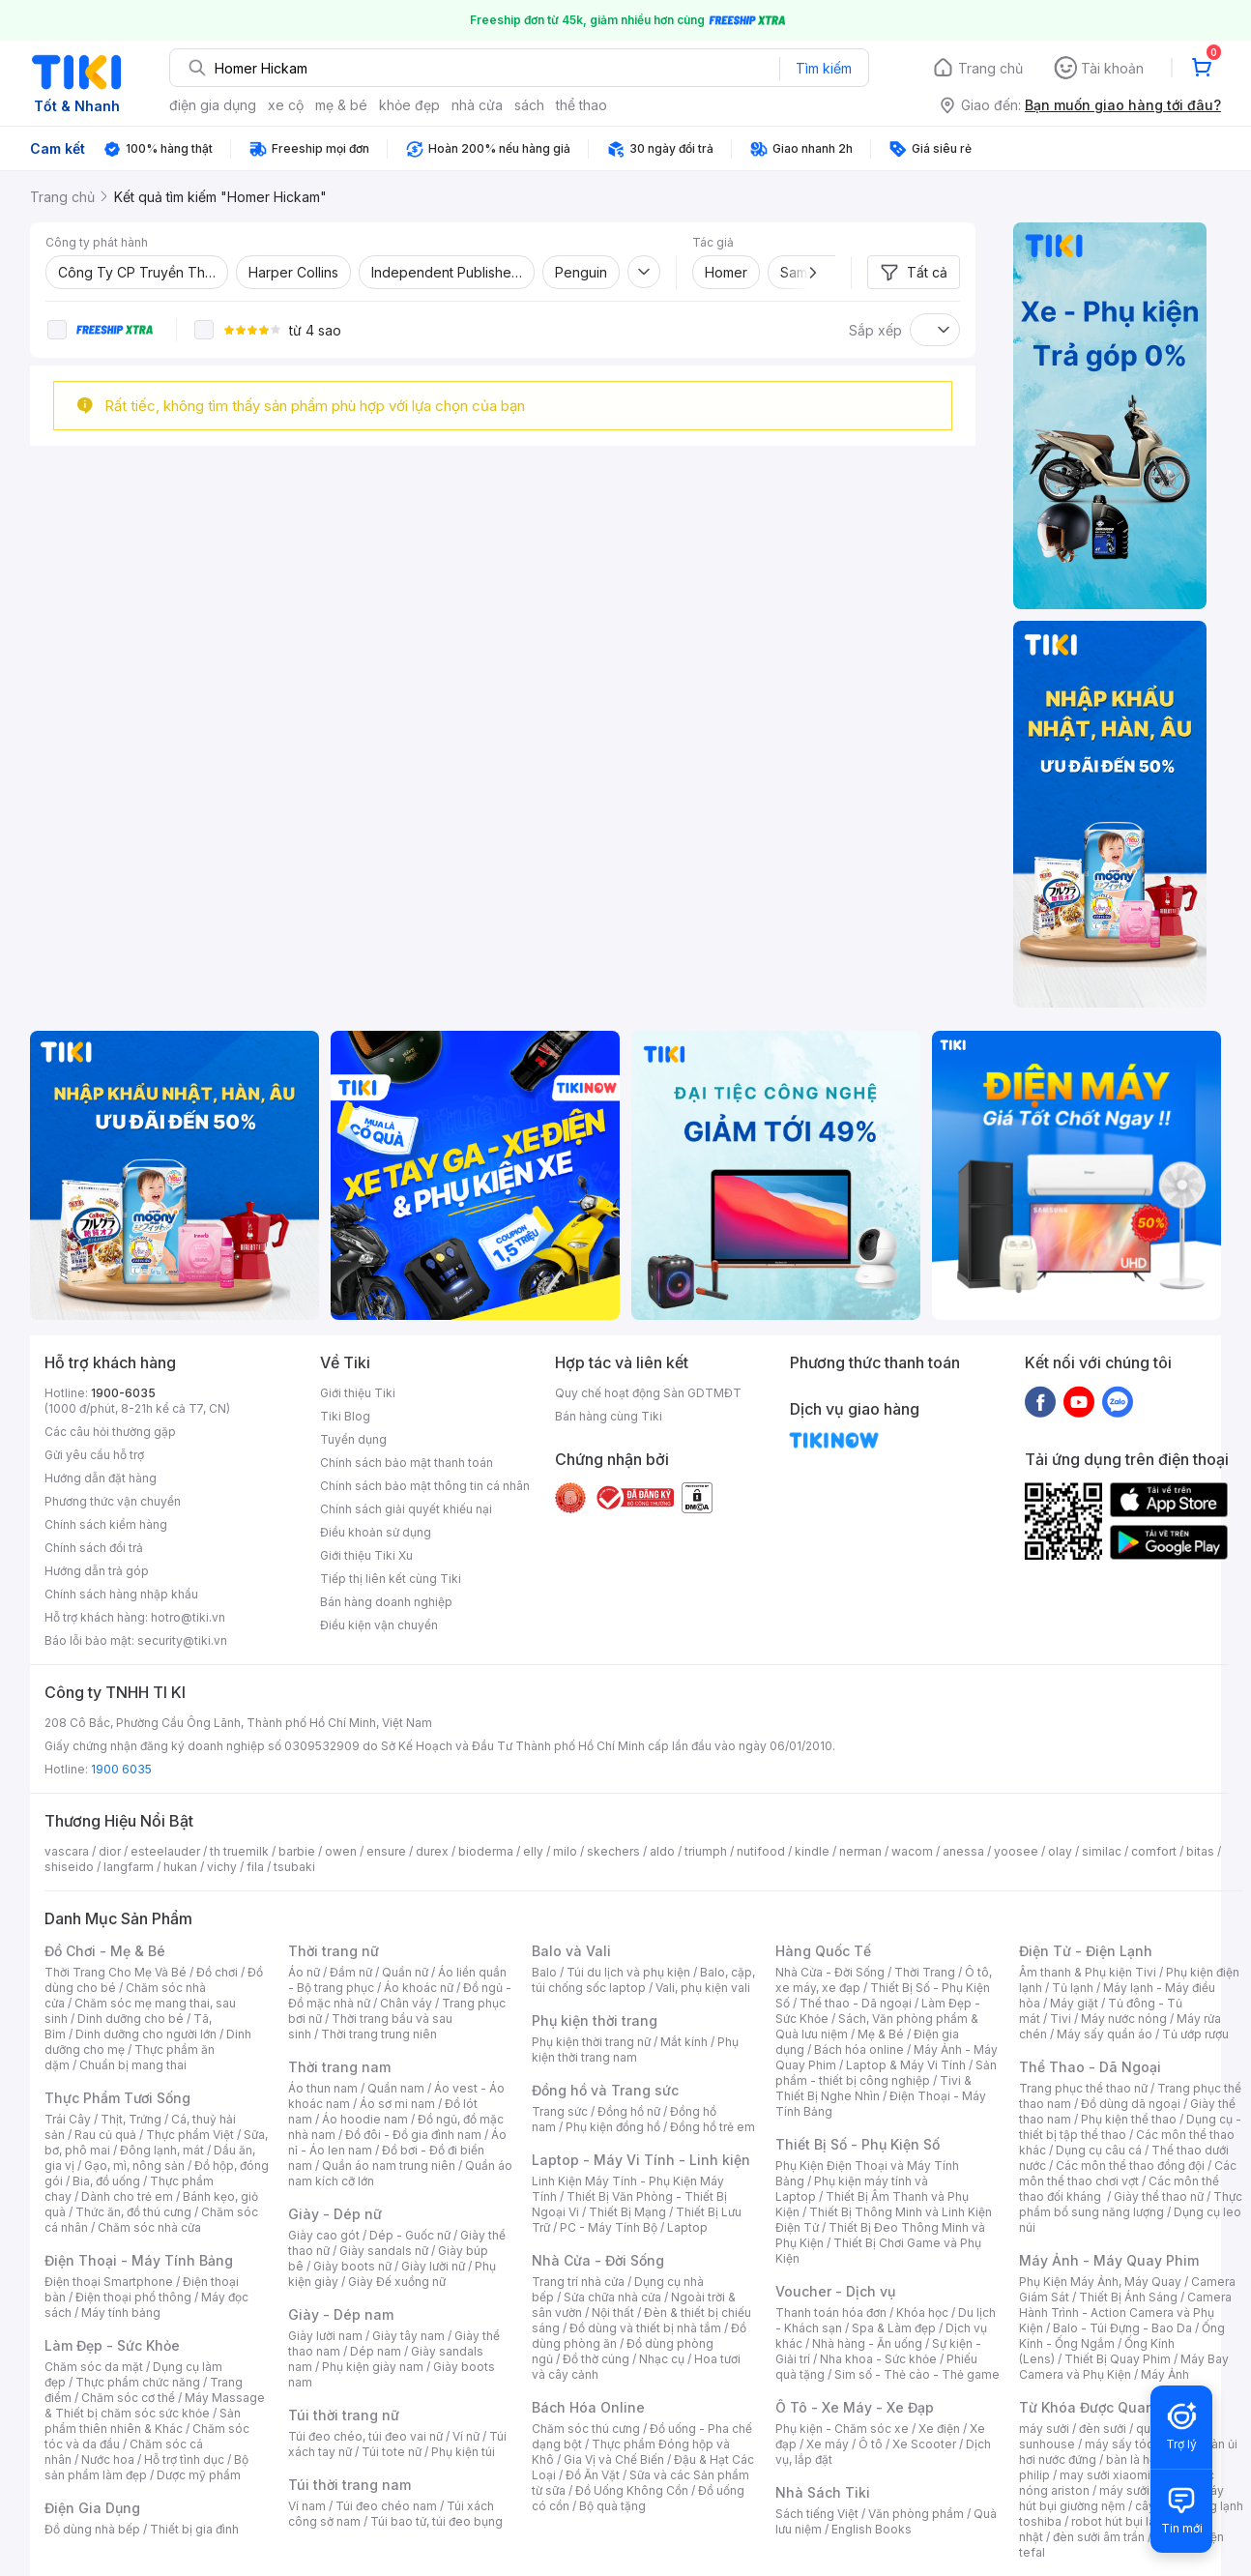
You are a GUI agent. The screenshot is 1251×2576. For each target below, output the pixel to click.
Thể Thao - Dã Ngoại (1090, 2067)
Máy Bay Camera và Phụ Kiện (1124, 2367)
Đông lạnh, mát (162, 2150)
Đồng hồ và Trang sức (605, 2090)
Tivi (1060, 2018)
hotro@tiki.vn (188, 1617)
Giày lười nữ (433, 2266)
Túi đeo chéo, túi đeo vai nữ (365, 2436)
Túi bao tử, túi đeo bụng (436, 2521)
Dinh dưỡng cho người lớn (146, 2034)
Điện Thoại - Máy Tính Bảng (138, 2260)
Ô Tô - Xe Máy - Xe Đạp (854, 2407)
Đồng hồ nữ (628, 2111)
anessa (963, 1851)
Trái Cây (67, 2119)
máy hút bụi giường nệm (1121, 2498)
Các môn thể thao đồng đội (1130, 2165)
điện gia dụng (212, 105)
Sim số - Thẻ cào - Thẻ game (917, 2374)
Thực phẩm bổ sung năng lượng (1130, 2204)
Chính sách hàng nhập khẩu (121, 1594)
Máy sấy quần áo (1104, 2034)
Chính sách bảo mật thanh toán (406, 1462)
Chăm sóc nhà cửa (149, 2227)
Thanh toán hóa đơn (831, 2312)
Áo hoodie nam (365, 2119)
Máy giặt (1074, 2003)
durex (432, 1851)
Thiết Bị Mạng (627, 2212)
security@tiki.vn (182, 1640)
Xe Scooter (924, 2444)
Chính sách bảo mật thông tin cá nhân (425, 1485)
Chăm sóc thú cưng (586, 2428)
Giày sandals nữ (383, 2250)
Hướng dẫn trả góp (96, 1571)
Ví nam (307, 2506)
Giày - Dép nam (340, 2314)
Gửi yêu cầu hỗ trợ (94, 1455)
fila (255, 1866)
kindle (812, 1851)
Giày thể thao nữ (1159, 2196)
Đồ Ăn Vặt (593, 2475)
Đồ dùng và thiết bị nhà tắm (645, 2328)
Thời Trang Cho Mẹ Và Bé (115, 1972)
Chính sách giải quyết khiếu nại (406, 1509)
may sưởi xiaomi (1105, 2475)
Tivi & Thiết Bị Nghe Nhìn (873, 2088)
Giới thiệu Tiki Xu (366, 1555)
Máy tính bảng (120, 2312)
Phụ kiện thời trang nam (635, 2049)
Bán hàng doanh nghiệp (386, 1602)
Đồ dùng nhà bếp (92, 2529)
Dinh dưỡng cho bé (130, 2018)
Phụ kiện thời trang (594, 2020)
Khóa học (922, 2312)
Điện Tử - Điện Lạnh (1085, 1951)
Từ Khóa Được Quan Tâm (1103, 2407)
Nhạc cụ (661, 2359)
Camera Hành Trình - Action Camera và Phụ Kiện (1125, 2312)
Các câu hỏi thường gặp (110, 1431)
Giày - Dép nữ (335, 2214)
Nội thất (613, 2312)
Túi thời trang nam (349, 2484)
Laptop (687, 2227)
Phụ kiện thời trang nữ (591, 2041)
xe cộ (286, 105)
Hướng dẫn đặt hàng (100, 1478)
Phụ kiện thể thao (1129, 2119)
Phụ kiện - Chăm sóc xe (842, 2428)
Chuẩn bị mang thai (133, 2065)
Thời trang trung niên (379, 2034)
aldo (662, 1851)
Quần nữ (405, 1972)
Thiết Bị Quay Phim (1117, 2359)
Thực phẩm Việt (190, 2134)
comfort (1154, 1851)
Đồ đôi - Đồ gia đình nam (413, 2134)
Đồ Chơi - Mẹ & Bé (104, 1951)
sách (529, 105)
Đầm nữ (351, 1972)
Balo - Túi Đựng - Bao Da (1122, 2328)
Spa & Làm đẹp (894, 2328)
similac (1101, 1851)
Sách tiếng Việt (816, 2513)
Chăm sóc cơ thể (128, 2397)
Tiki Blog (345, 1416)
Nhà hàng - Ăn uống (867, 2343)
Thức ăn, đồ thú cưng (133, 2212)
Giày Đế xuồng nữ (397, 2281)
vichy (222, 1866)
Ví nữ (466, 2436)
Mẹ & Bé (881, 2034)
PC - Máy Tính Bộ (608, 2227)
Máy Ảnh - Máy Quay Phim (1109, 2260)
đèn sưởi (1102, 2428)
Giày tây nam (408, 2335)
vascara (66, 1851)
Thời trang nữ (333, 1951)
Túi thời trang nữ (343, 2415)
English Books (871, 2529)
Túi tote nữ (392, 2451)
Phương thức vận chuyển (112, 1501)
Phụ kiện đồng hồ (613, 2127)
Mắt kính (684, 2041)
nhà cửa (477, 105)
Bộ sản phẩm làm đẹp (146, 2467)
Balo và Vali (571, 1951)
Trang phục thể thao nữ (1083, 2088)
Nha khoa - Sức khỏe (878, 2359)
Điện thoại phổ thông (133, 2297)
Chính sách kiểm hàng (105, 1524)
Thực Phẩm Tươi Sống (117, 2098)
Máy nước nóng (1124, 2018)
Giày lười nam (325, 2335)
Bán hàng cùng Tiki (608, 1416)
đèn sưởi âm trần (1099, 2537)
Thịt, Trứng (131, 2119)
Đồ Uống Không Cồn (631, 2490)
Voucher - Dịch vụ (835, 2291)
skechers (613, 1851)
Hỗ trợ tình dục (184, 2459)
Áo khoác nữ (418, 1987)
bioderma (485, 1851)
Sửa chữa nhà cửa (612, 2297)
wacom (912, 1851)
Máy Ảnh (1165, 2374)
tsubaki (294, 1866)
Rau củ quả (105, 2134)
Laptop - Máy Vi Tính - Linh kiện (641, 2160)
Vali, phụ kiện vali (702, 1987)
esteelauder (165, 1851)
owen (341, 1851)
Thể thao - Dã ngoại (856, 2003)
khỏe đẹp (409, 105)
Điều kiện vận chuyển (379, 1625)
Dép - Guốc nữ (410, 2235)
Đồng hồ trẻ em (712, 2127)
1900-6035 (123, 1393)
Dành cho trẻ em (127, 2196)
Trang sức (560, 2111)
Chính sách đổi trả (93, 1547)
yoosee (1016, 1851)
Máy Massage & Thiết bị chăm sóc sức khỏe (154, 2405)
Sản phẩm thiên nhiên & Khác (142, 2421)
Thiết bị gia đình (194, 2529)
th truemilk (239, 1851)
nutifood (761, 1851)
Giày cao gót (324, 2235)
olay (1060, 1851)
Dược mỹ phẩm (199, 2475)
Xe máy (827, 2444)
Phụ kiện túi (463, 2451)
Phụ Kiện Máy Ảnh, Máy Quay (1100, 2281)
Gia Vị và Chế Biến (614, 2459)
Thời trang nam (339, 2067)
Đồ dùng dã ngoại (1130, 2103)
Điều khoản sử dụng (375, 1532)
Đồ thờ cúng (596, 2359)
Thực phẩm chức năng (137, 2382)
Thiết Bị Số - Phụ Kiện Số (857, 2144)
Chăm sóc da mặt (93, 2366)
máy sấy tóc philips (1139, 2444)
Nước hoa (107, 2459)
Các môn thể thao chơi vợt (1127, 2173)
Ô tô (870, 2444)
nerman (860, 1851)
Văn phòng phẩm (916, 2513)
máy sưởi (1044, 2428)
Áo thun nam (323, 2088)
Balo (544, 1972)
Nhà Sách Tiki (822, 2492)
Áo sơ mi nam (397, 2103)
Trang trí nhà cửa (578, 2281)
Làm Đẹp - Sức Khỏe (112, 2345)
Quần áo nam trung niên (388, 2165)
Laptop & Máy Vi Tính (906, 2065)
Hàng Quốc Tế (823, 1951)
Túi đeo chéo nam (386, 2506)
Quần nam (395, 2088)
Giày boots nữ (352, 2266)
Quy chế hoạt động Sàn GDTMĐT (648, 1393)
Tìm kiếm (824, 68)
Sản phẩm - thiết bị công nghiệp (886, 2073)
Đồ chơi (217, 1972)
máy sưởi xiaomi (1144, 2490)
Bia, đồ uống (106, 2181)
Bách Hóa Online (588, 2407)
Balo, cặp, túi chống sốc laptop (643, 1980)
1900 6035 (121, 1769)
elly (533, 1851)
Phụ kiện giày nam (372, 2366)
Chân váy (406, 2003)
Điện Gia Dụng (92, 2508)
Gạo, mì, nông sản (134, 2165)
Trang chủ (990, 68)
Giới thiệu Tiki (357, 1393)
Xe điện (939, 2428)
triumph (705, 1851)
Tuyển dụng (353, 1439)
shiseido (69, 1866)
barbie (296, 1851)
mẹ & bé (341, 105)
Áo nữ (304, 1972)
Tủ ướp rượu (1195, 2034)
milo (565, 1851)
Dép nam (375, 2351)
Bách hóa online (859, 2049)
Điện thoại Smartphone (108, 2281)
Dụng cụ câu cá (1099, 2150)
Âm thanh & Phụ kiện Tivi (1087, 1972)
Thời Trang (924, 1972)
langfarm (128, 1866)
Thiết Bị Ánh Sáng (1128, 2297)
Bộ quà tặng (612, 2506)
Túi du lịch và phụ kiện (628, 1972)
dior (110, 1851)
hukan (180, 1866)
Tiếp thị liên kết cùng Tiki (390, 1578)
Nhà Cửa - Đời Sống (598, 2260)
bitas (1200, 1851)
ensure (386, 1851)
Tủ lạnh (1072, 1987)
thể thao (581, 105)
